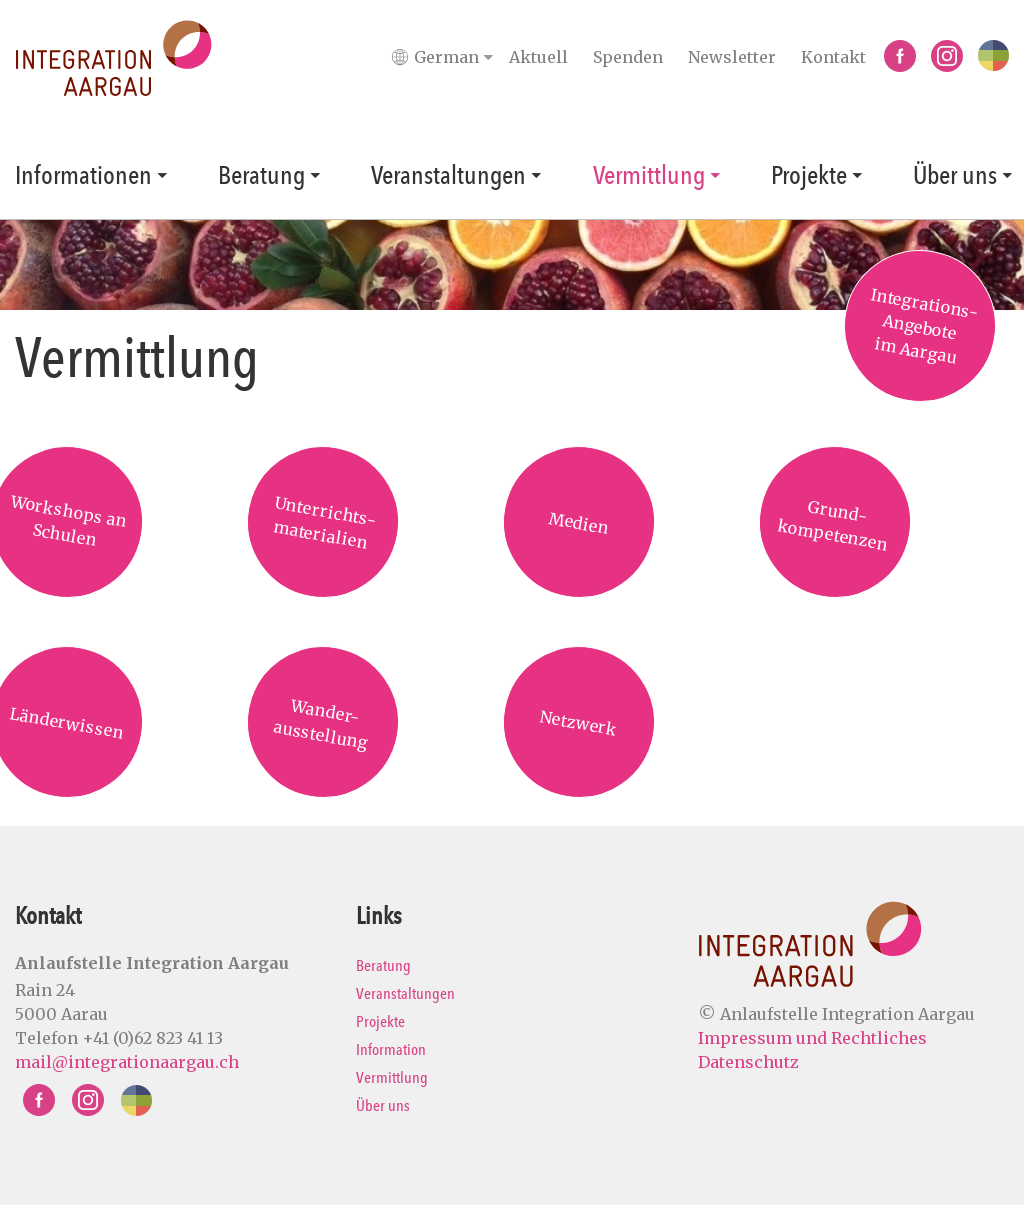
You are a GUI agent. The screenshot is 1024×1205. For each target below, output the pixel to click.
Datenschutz (748, 1062)
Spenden (628, 57)
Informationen (83, 175)
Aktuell (538, 57)
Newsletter (732, 57)
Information (391, 1049)
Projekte (809, 175)
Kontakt (833, 57)
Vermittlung (649, 175)
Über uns (955, 175)
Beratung (261, 175)
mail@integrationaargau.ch (127, 1062)
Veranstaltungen (448, 175)
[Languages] (446, 57)
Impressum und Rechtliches (812, 1038)
